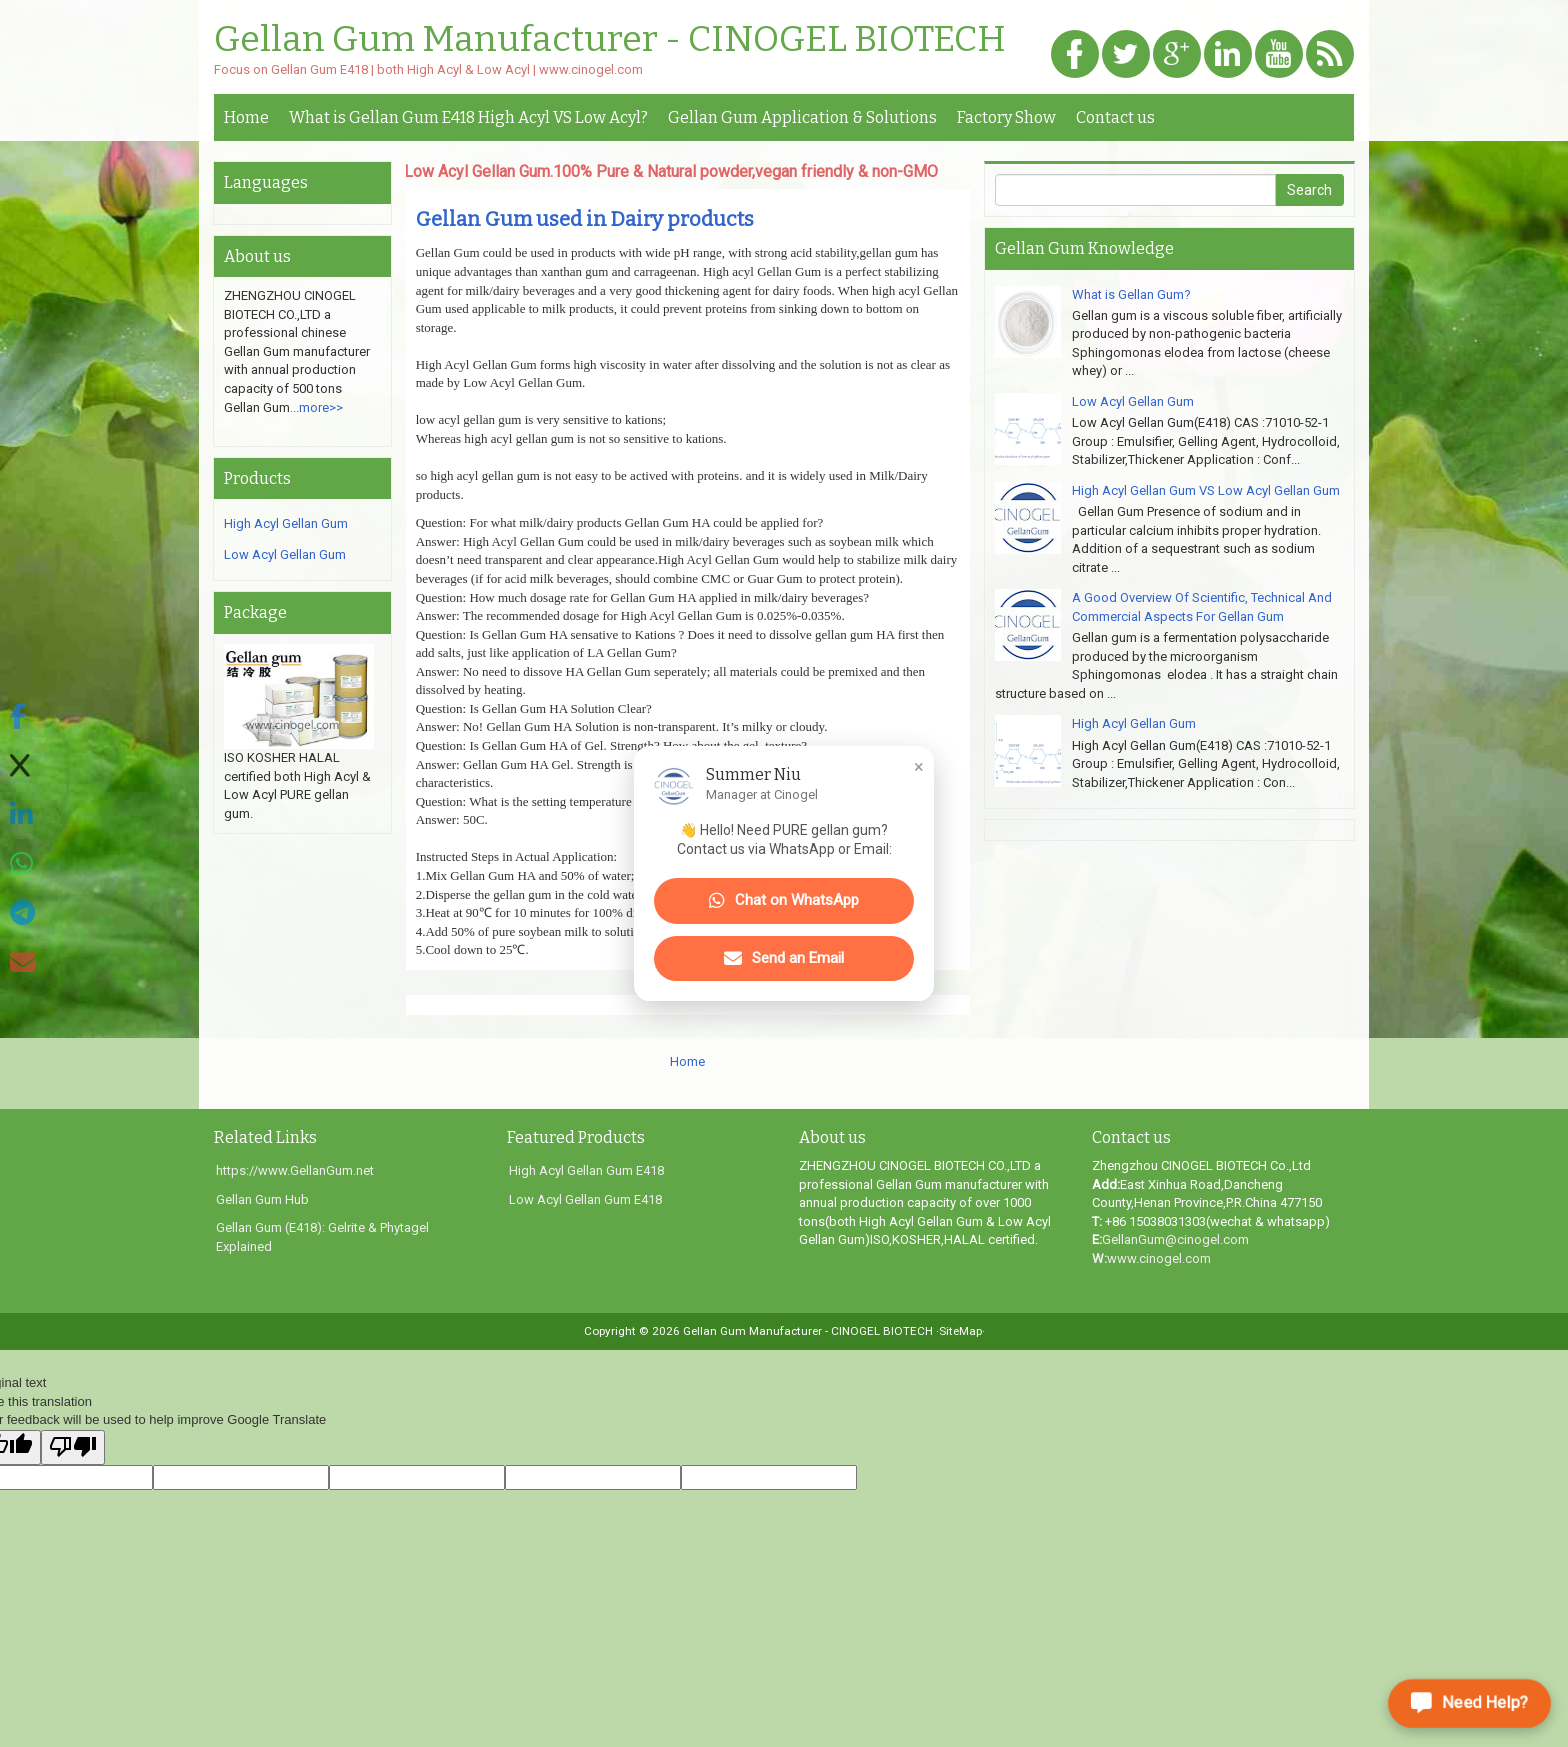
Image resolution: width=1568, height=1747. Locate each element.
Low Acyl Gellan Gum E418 (585, 1199)
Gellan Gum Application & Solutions (802, 117)
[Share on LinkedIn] (23, 815)
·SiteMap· (960, 1331)
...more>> (316, 407)
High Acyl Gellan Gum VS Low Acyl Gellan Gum (1206, 490)
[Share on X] (23, 766)
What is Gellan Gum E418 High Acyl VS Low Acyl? (468, 117)
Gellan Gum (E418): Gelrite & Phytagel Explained (322, 1237)
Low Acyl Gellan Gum (285, 554)
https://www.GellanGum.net (295, 1170)
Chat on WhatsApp (784, 901)
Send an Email (784, 958)
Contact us (1115, 117)
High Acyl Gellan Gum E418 (586, 1170)
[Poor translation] (73, 1448)
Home (246, 117)
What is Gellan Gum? (1131, 294)
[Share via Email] (23, 963)
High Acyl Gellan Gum (286, 523)
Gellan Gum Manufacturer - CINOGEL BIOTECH (610, 40)
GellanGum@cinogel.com (1175, 1239)
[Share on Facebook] (23, 717)
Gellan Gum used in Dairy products (585, 219)
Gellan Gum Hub (262, 1199)
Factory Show (1006, 117)
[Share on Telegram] (23, 913)
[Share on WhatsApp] (23, 864)
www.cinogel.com (1159, 1258)
